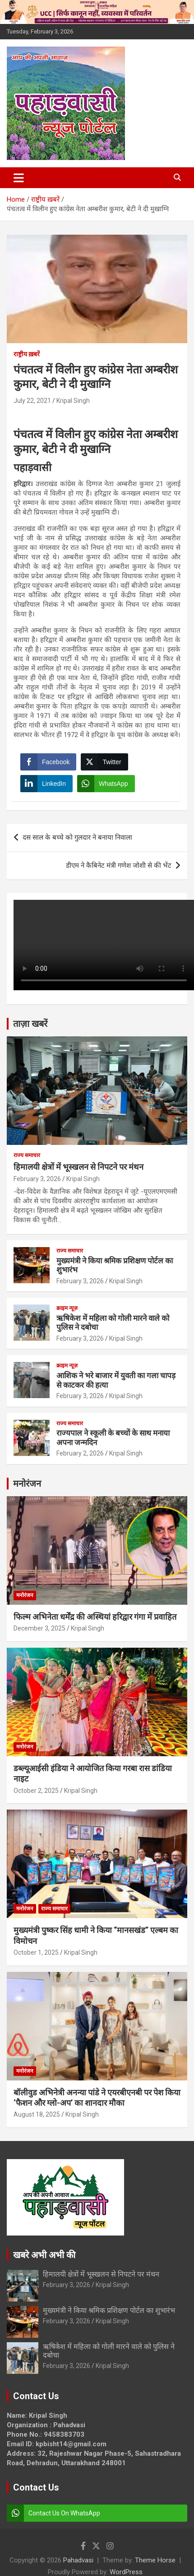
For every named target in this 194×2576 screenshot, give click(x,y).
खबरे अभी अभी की (44, 2255)
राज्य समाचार (27, 1155)
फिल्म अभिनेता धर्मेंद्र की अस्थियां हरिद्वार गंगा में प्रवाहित (95, 1616)
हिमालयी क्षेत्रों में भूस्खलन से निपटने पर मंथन (78, 1167)
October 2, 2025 (36, 1790)
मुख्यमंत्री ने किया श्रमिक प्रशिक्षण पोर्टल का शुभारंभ (109, 2310)
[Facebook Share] (48, 761)
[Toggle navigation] (19, 177)
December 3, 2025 (39, 1628)
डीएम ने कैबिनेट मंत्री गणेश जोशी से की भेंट (118, 865)
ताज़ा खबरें (30, 1023)
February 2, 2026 (80, 1453)
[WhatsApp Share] (106, 783)
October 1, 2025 (36, 1952)
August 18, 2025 (37, 2114)
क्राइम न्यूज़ (67, 1308)
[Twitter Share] (104, 761)
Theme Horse (155, 2560)
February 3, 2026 (37, 1178)
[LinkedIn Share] (46, 783)
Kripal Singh (73, 400)
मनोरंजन (27, 1483)
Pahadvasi (78, 2560)
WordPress (126, 2572)
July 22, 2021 (32, 400)
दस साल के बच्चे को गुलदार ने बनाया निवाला (77, 837)
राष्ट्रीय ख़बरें (27, 354)
